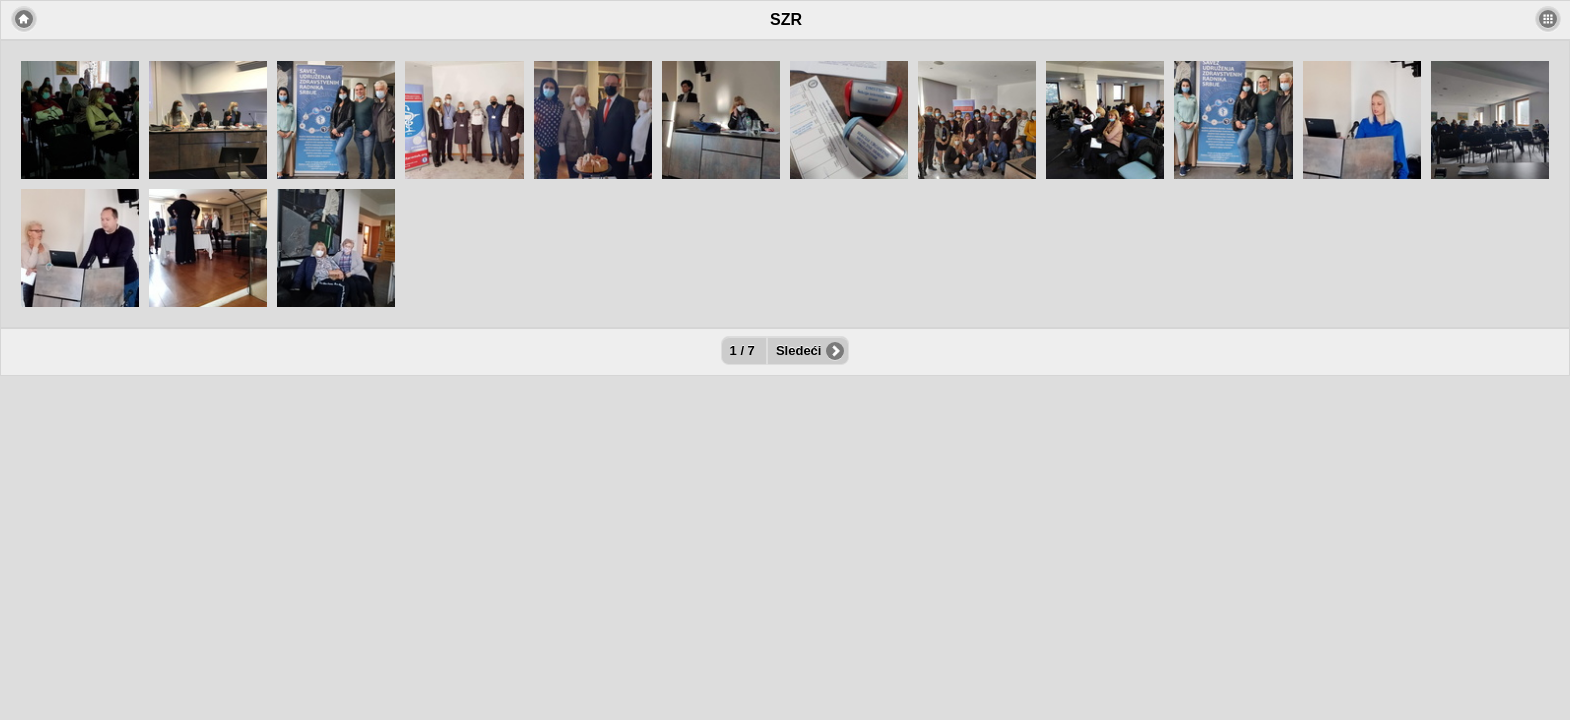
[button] (1548, 19)
